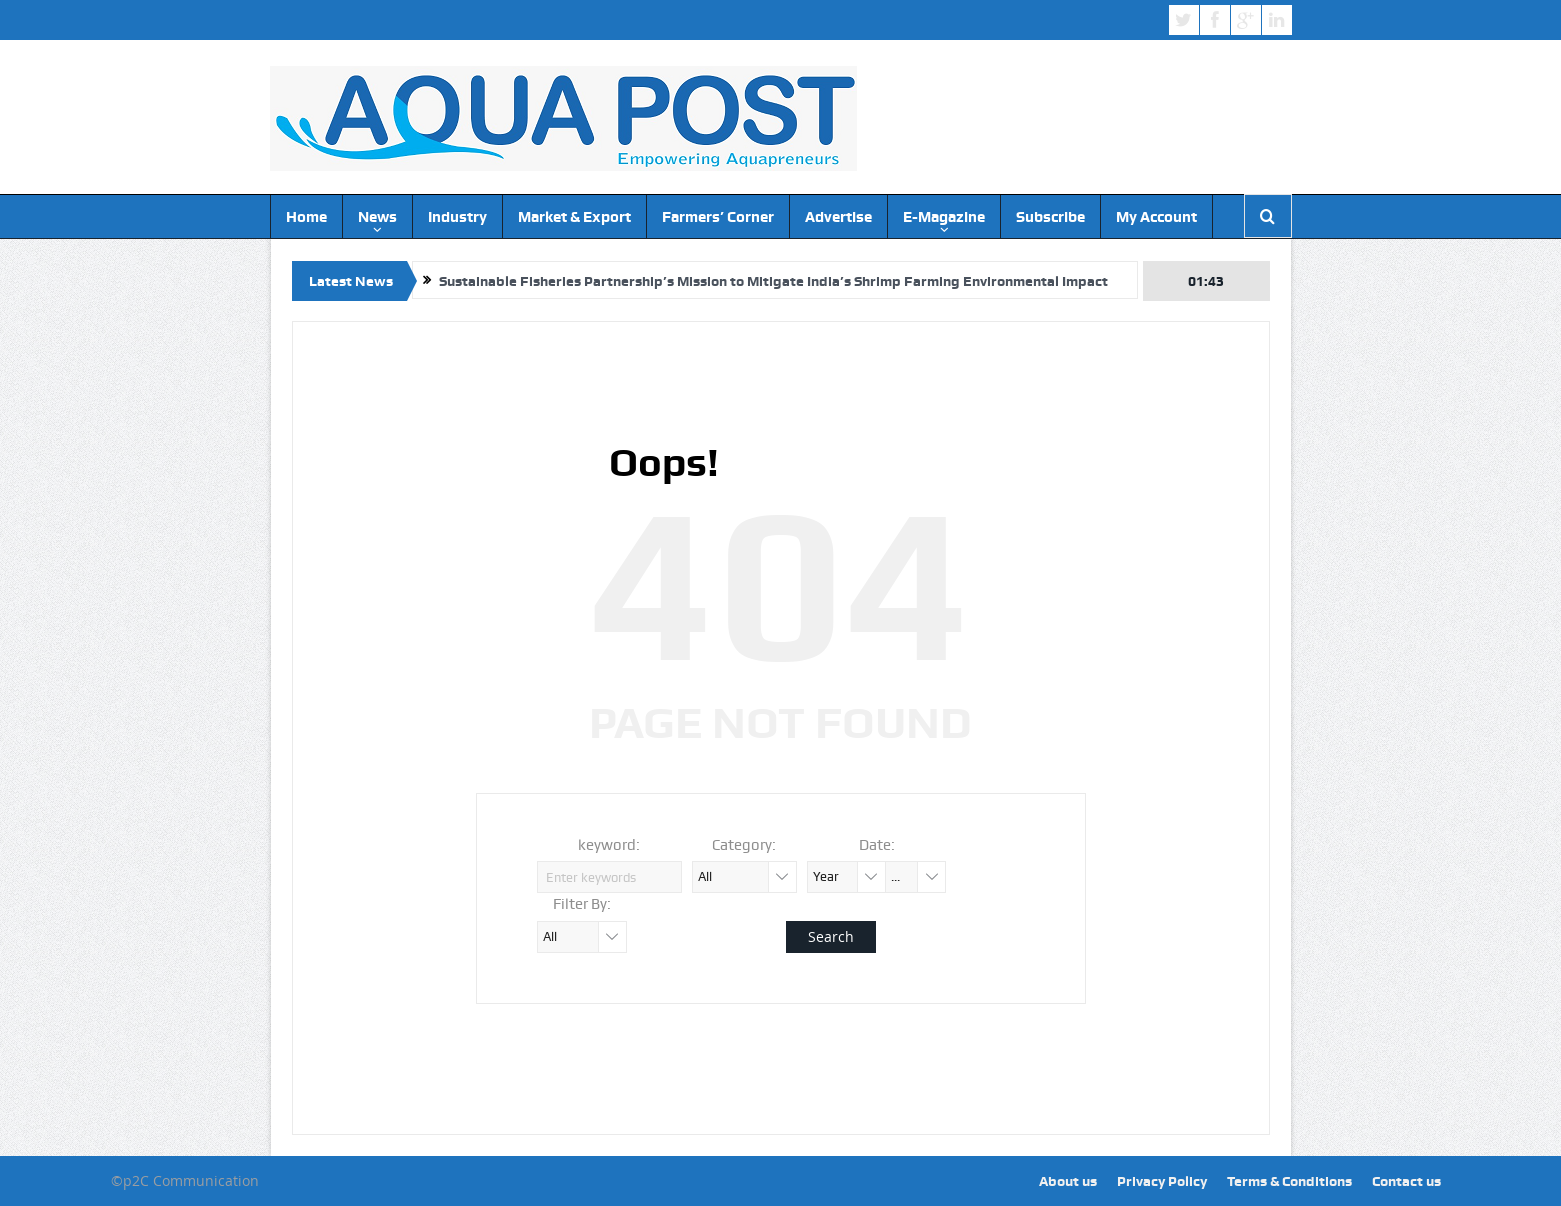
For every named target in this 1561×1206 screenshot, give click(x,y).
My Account (1156, 217)
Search (831, 936)
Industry (457, 217)
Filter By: (582, 904)
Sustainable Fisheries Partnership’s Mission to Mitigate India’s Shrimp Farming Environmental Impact (773, 281)
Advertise (838, 217)
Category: (744, 845)
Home (306, 217)
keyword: (609, 845)
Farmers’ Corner (718, 217)
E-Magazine (944, 217)
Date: (877, 845)
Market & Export (574, 217)
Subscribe (1050, 217)
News (377, 217)
